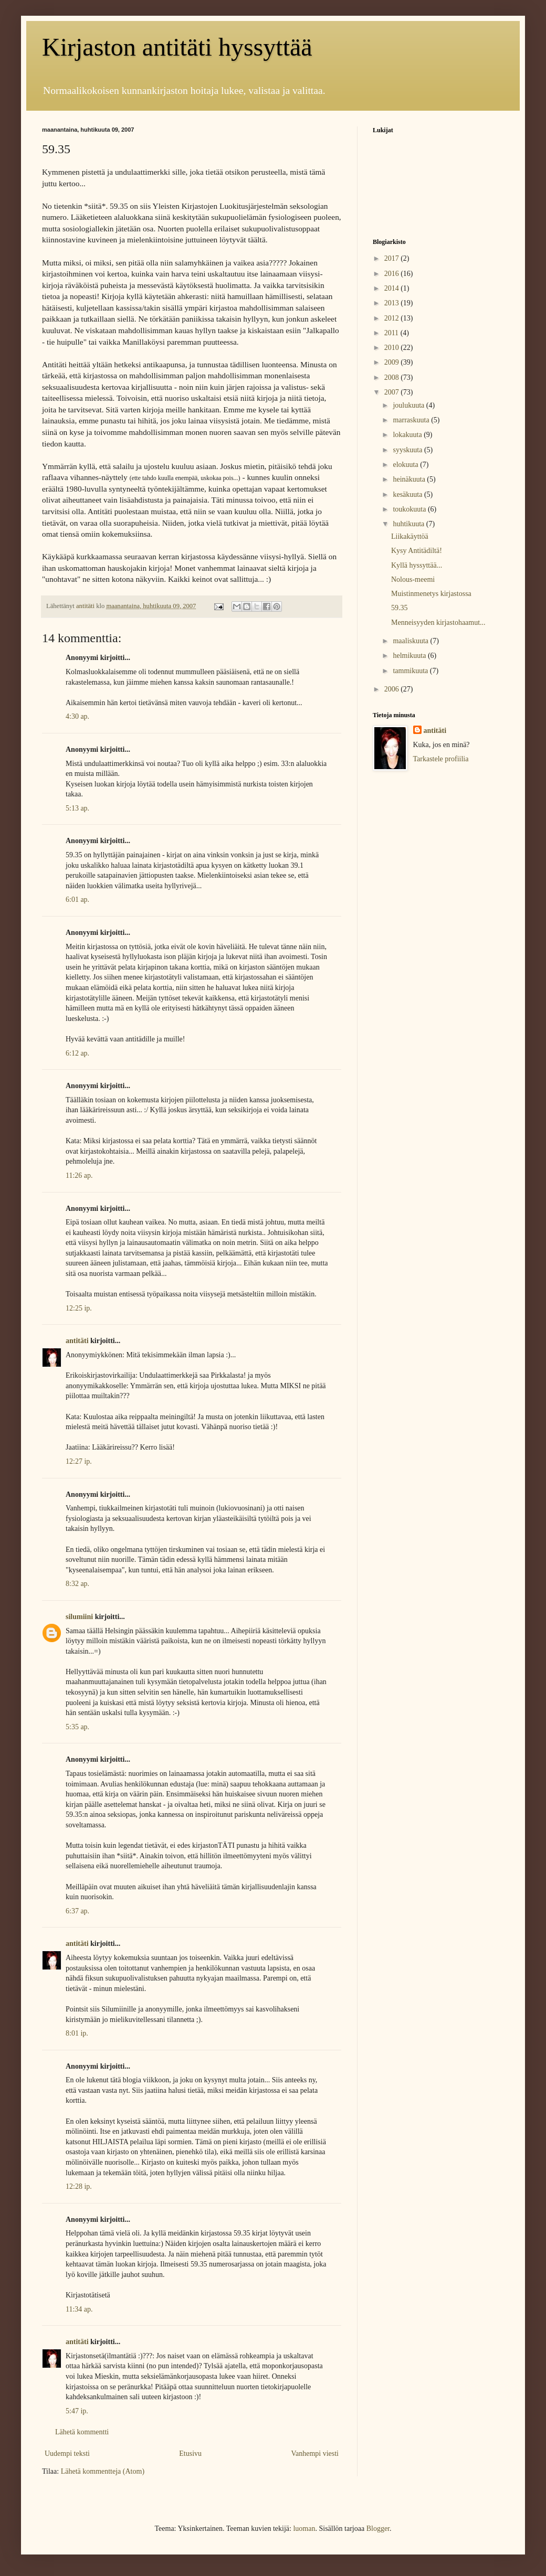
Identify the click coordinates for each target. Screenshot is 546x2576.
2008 (392, 377)
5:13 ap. (77, 808)
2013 (392, 303)
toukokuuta (410, 509)
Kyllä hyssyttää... (416, 565)
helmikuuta (410, 655)
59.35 (399, 608)
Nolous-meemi (413, 579)
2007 (392, 392)
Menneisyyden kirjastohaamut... (438, 622)
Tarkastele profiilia (441, 759)
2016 (392, 274)
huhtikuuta (409, 524)
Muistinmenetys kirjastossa (431, 594)
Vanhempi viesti (315, 2453)
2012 (392, 318)
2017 (392, 258)
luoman (304, 2528)
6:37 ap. (77, 1911)
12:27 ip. (79, 1461)
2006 (392, 689)
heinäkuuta (410, 479)
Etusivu (190, 2453)
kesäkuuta (408, 494)
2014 (392, 288)
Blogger (378, 2528)
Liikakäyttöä (409, 536)
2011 (392, 333)
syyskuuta (408, 450)
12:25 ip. (79, 1308)
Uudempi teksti (67, 2453)
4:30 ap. (77, 716)
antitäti (77, 1341)
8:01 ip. (77, 2033)
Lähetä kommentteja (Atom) (102, 2471)
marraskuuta (412, 420)
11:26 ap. (79, 1175)
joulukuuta (409, 405)
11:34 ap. (79, 2309)
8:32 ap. (77, 1584)
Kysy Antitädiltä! (416, 551)
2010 (392, 348)
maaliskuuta (411, 641)
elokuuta (406, 465)
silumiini (79, 1617)
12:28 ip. (79, 2186)
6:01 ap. (77, 899)
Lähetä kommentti (82, 2432)
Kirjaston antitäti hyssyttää (177, 47)
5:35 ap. (77, 1727)
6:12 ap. (77, 1053)
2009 (392, 362)
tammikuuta (411, 671)
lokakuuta (408, 435)
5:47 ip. (77, 2411)
